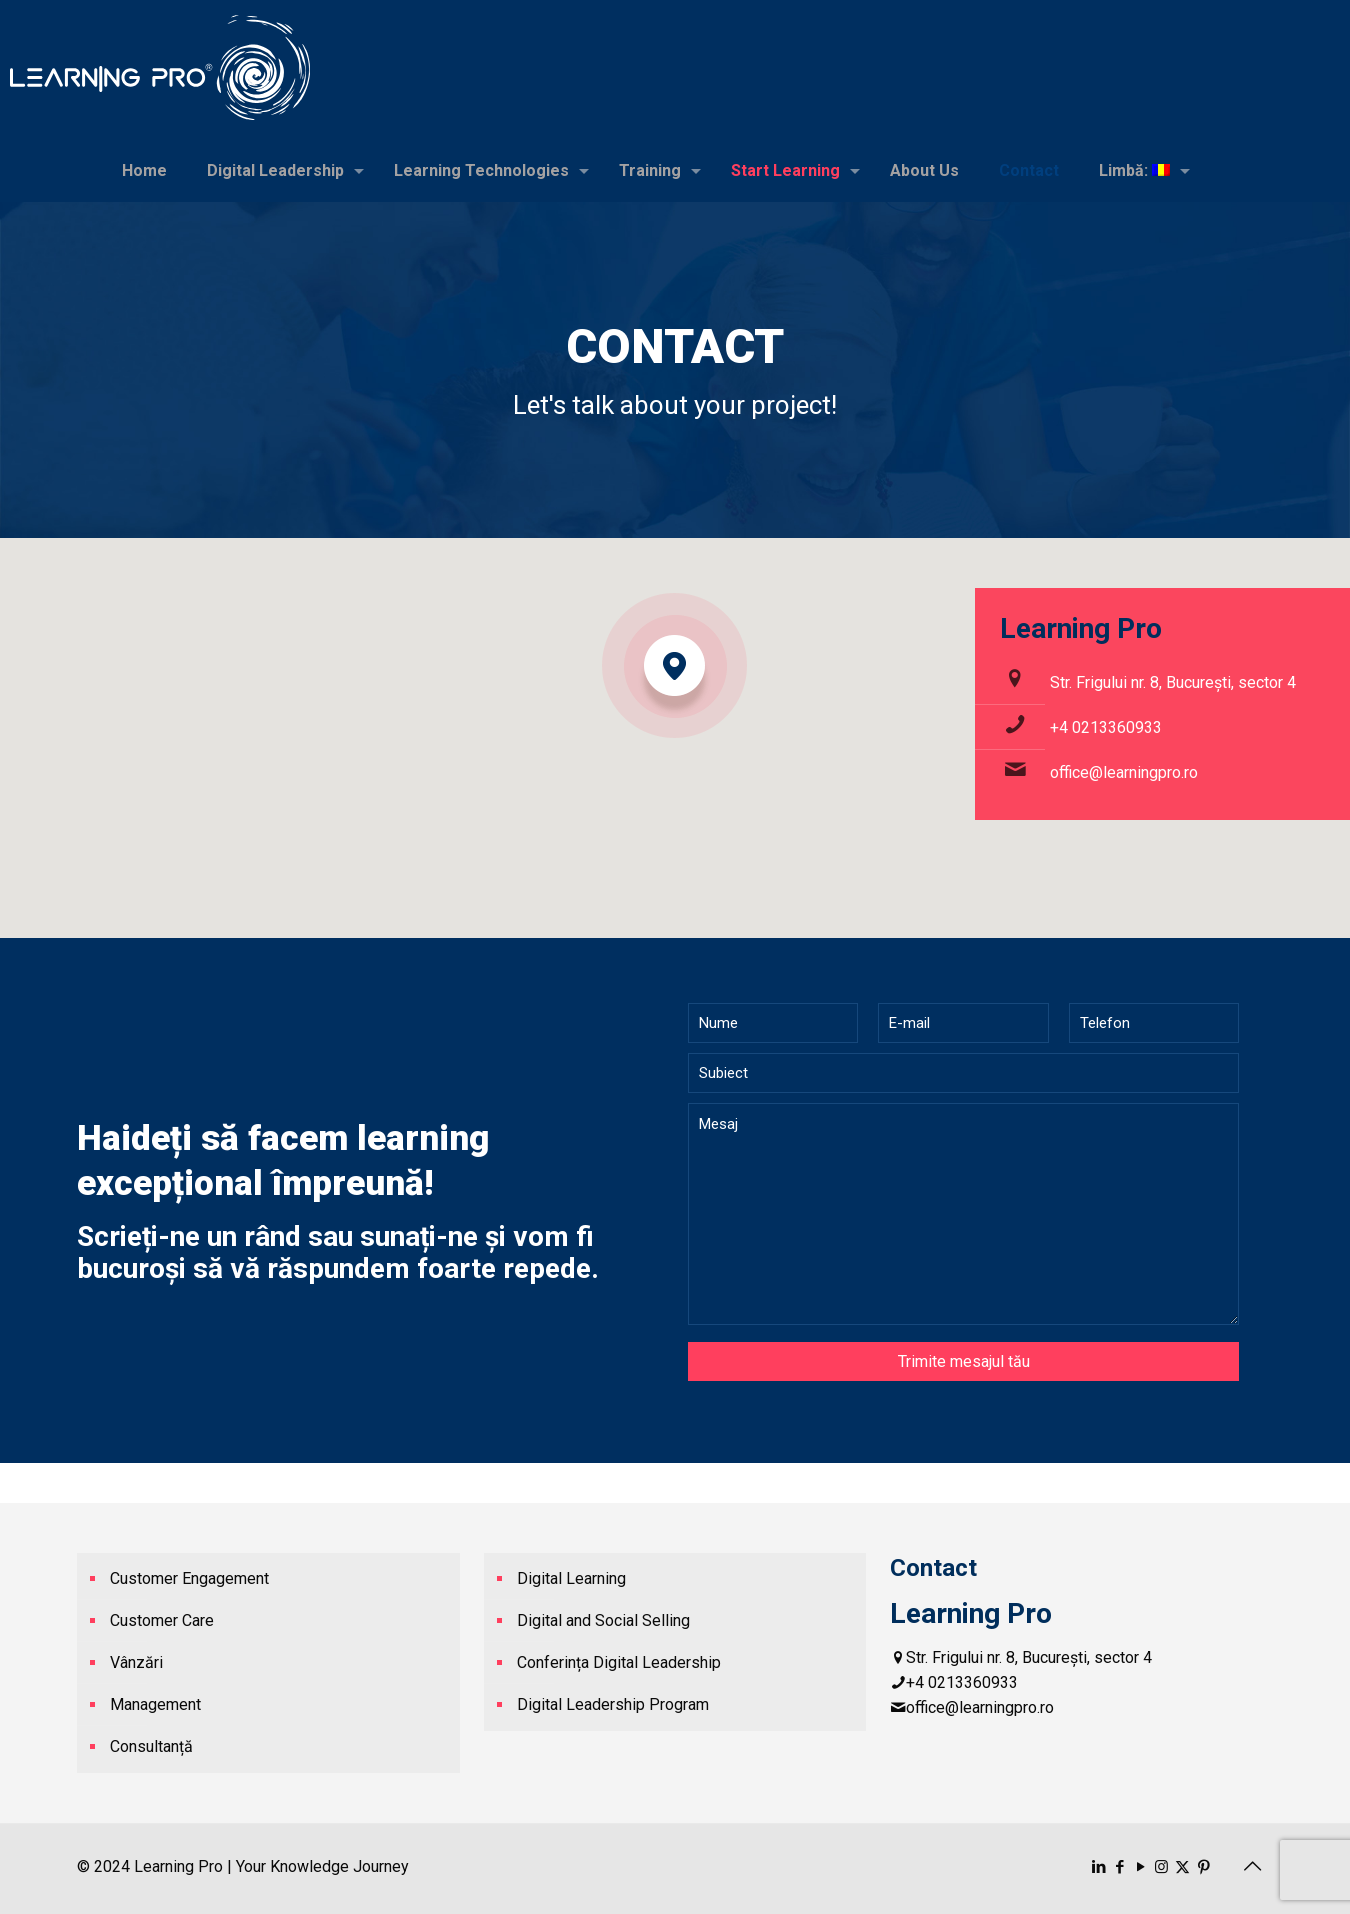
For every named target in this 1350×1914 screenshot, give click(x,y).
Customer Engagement (189, 1578)
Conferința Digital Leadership (619, 1662)
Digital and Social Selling (603, 1620)
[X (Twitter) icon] (1182, 1867)
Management (155, 1704)
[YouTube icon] (1140, 1867)
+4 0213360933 (1106, 727)
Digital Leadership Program (613, 1704)
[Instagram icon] (1161, 1867)
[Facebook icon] (1119, 1867)
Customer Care (162, 1620)
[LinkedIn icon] (1098, 1867)
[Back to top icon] (1252, 1866)
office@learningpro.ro (1124, 772)
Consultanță (151, 1746)
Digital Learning (571, 1578)
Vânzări (136, 1662)
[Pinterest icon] (1203, 1867)
